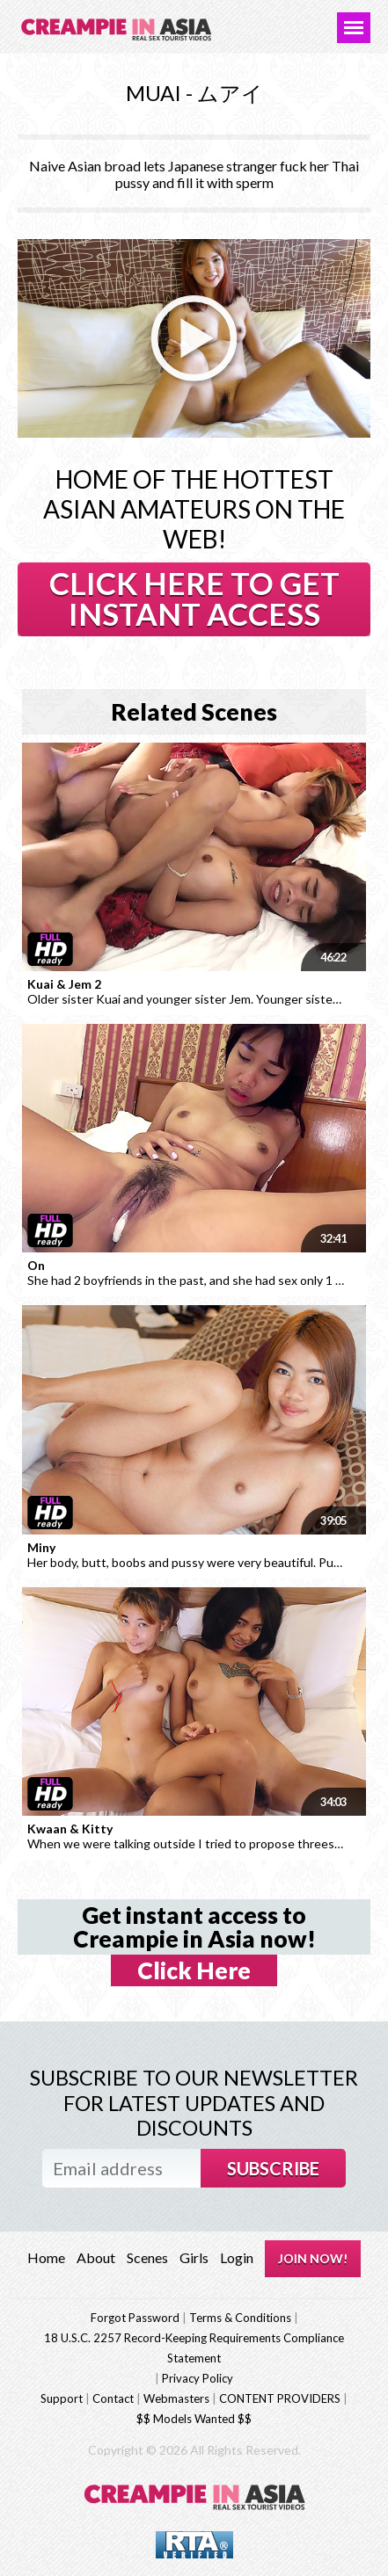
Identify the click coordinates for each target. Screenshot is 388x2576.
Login (236, 2257)
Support (61, 2398)
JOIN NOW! (313, 2258)
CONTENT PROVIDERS (279, 2398)
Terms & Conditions (240, 2318)
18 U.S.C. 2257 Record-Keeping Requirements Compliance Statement (194, 2348)
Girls (194, 2257)
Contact (113, 2398)
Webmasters (176, 2398)
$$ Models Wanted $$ (194, 2419)
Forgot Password (135, 2318)
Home (46, 2257)
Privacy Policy (197, 2378)
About (96, 2257)
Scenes (147, 2257)
